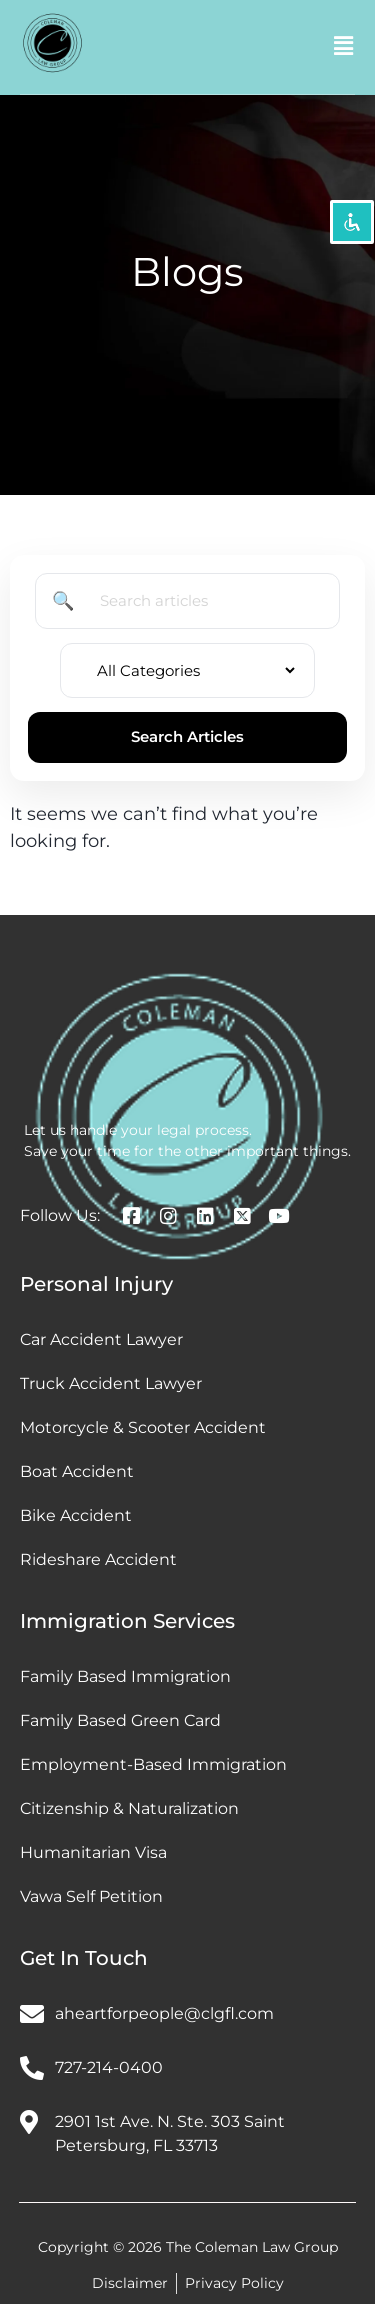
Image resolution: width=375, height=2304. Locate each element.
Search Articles (187, 736)
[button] (343, 46)
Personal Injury (96, 1284)
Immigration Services (127, 1621)
